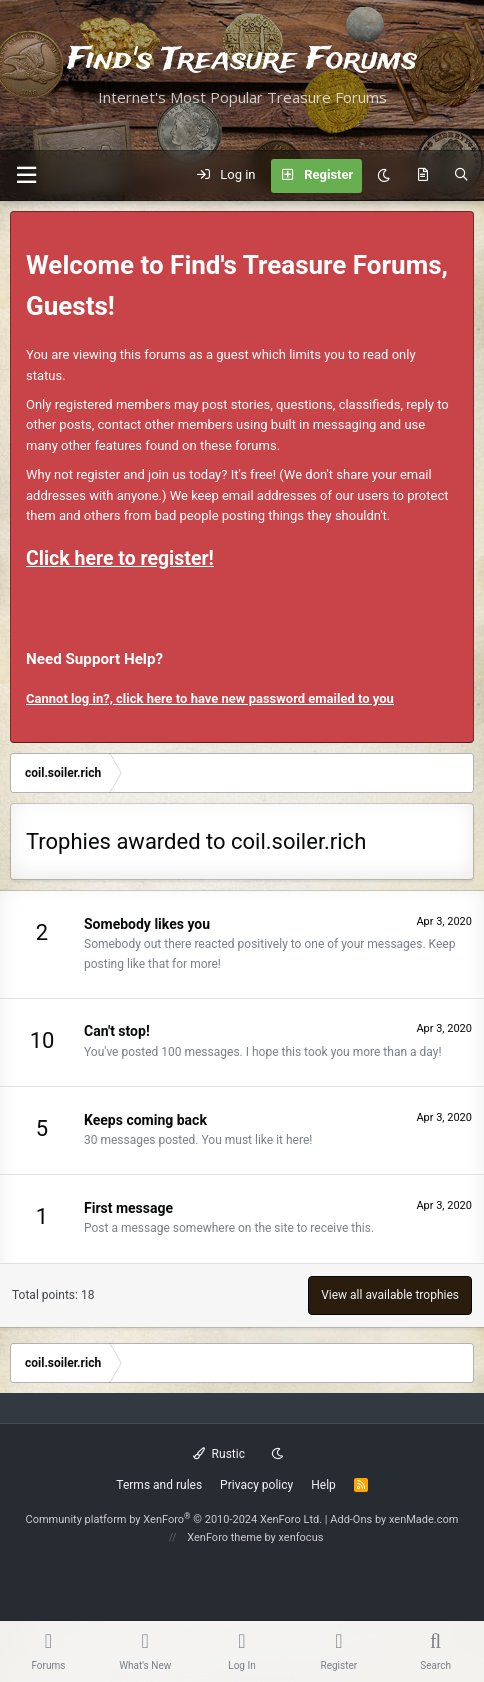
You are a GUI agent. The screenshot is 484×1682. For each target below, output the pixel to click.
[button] (26, 175)
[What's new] (422, 176)
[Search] (461, 176)
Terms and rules (159, 1485)
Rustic (219, 1454)
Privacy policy (256, 1485)
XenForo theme (224, 1537)
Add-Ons (351, 1519)
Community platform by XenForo (174, 1519)
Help (323, 1485)
